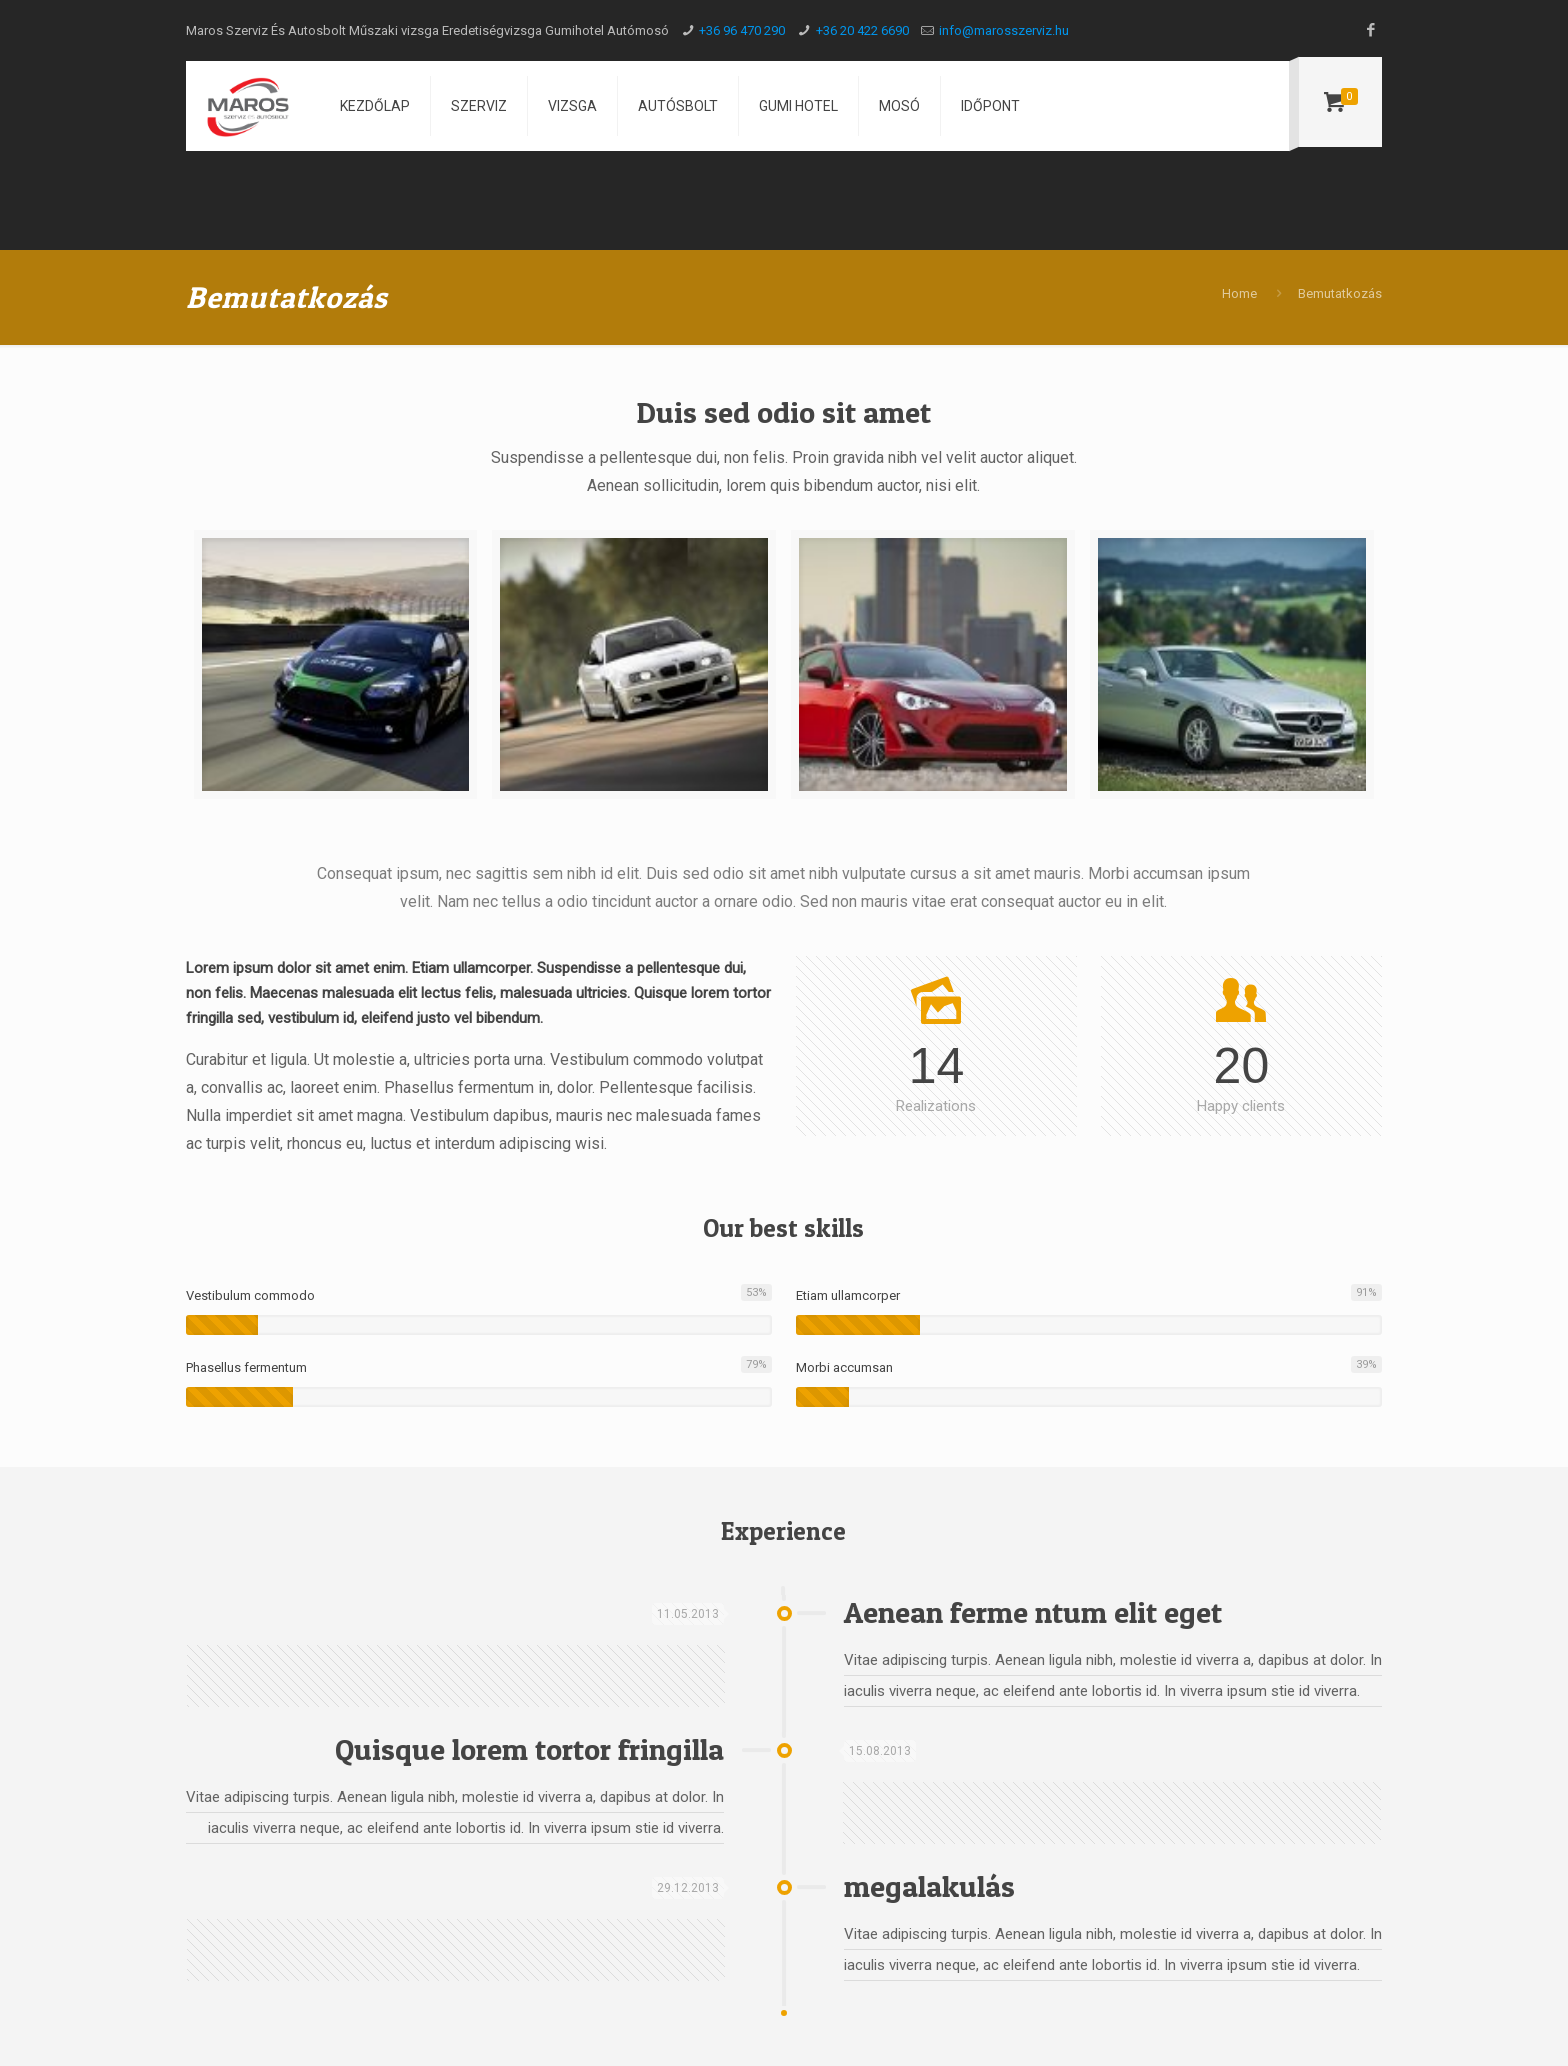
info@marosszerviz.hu (1004, 30)
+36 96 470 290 (742, 30)
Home (1239, 293)
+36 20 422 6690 (862, 30)
